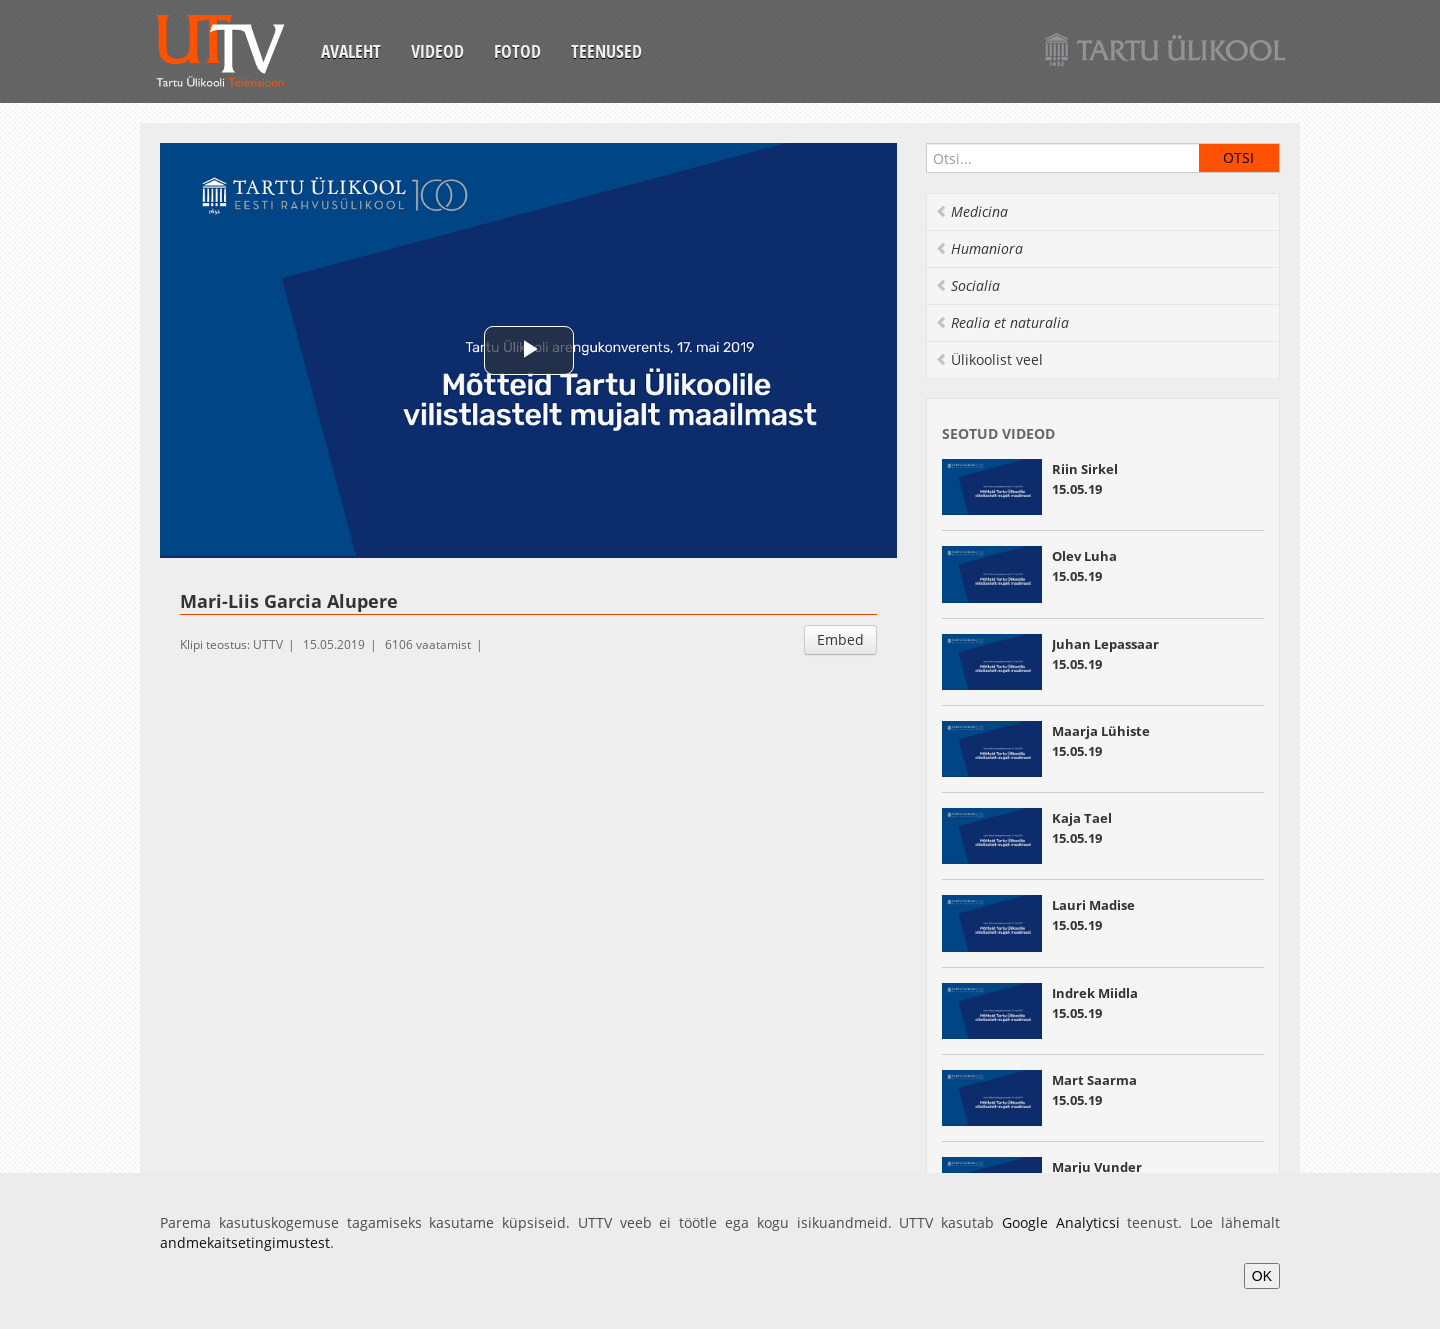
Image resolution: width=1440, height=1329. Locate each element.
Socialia (967, 285)
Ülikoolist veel (989, 359)
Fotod (517, 51)
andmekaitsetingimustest (245, 1242)
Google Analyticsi (1061, 1222)
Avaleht (351, 51)
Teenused (606, 51)
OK (1262, 1276)
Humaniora (979, 248)
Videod (437, 51)
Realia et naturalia (1002, 322)
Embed (840, 639)
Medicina (971, 211)
